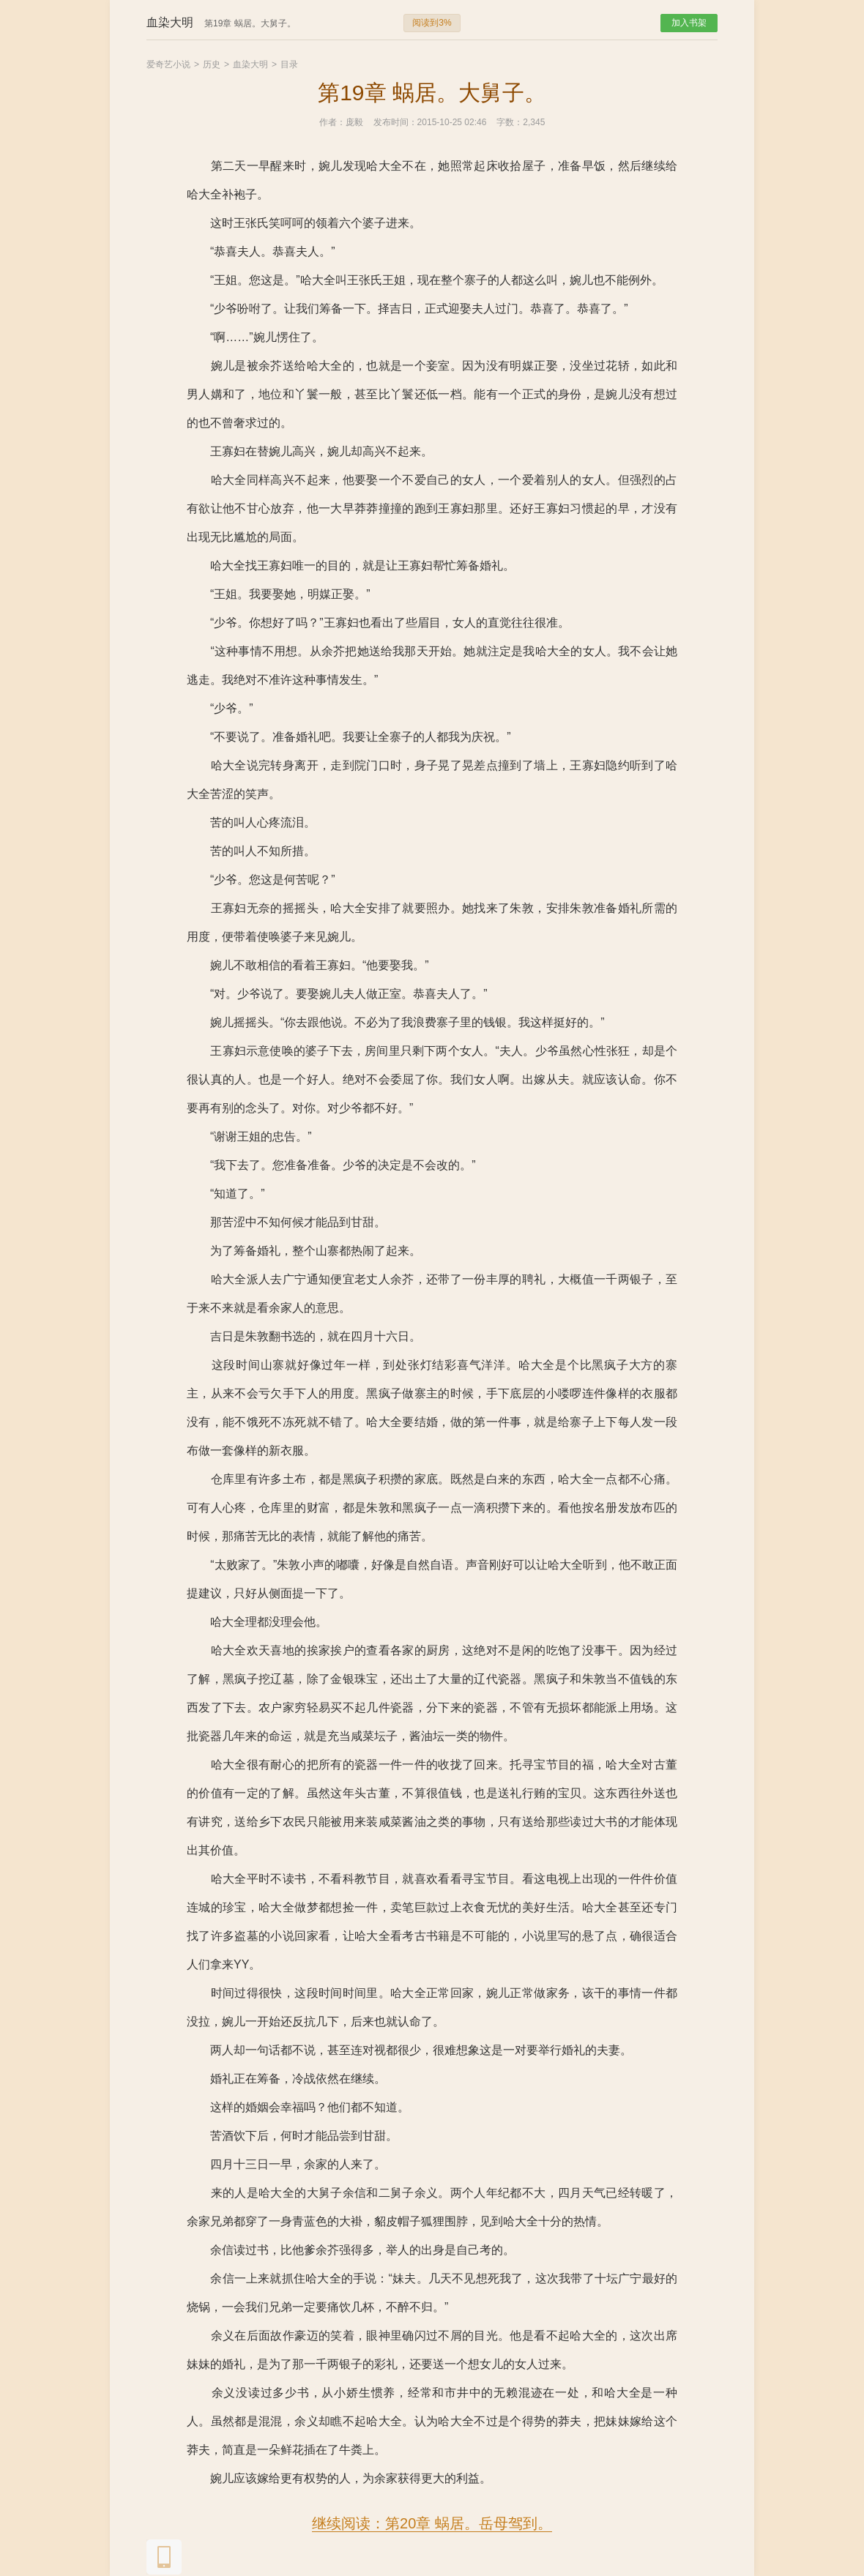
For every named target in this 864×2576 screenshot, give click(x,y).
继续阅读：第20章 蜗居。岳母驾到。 (432, 2523)
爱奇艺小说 (168, 64)
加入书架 (689, 23)
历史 (211, 64)
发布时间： (395, 122)
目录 (289, 64)
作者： (332, 122)
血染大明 (250, 64)
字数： (509, 122)
